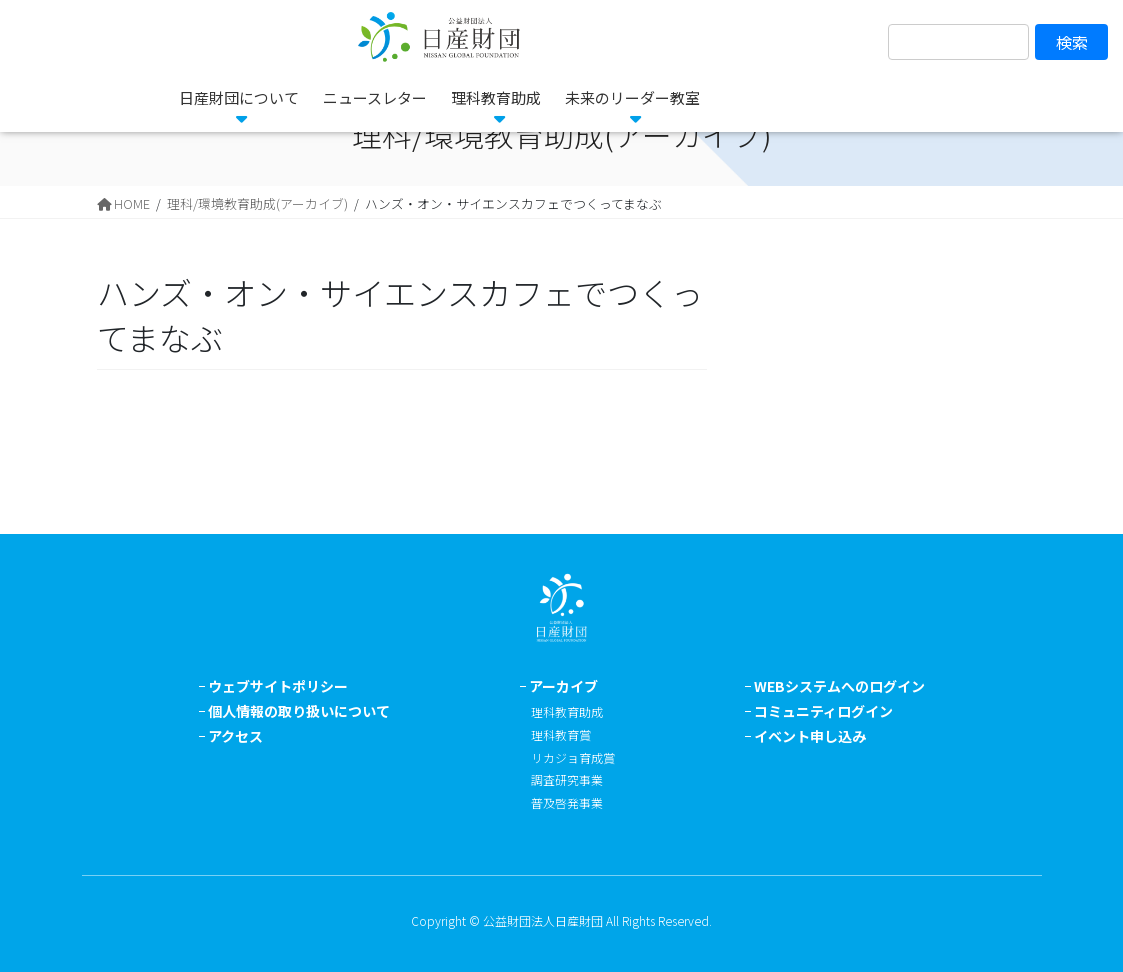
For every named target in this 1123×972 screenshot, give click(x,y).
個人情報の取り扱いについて (299, 711)
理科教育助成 (567, 711)
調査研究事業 (567, 779)
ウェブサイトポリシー (278, 686)
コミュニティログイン (823, 711)
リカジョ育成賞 (573, 757)
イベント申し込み (810, 736)
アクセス (235, 736)
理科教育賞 (561, 734)
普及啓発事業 (567, 802)
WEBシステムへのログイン (839, 686)
